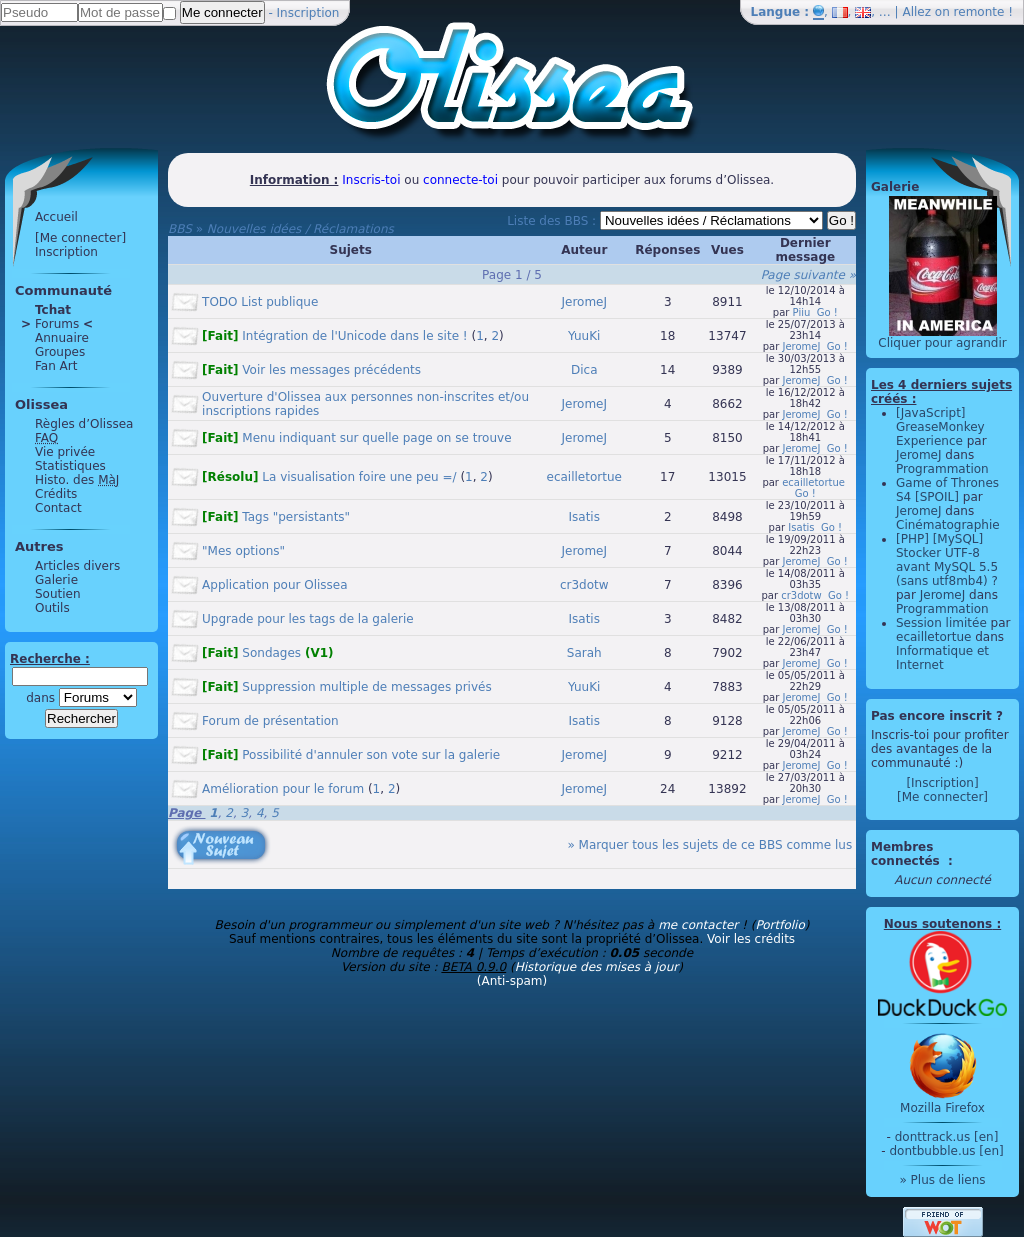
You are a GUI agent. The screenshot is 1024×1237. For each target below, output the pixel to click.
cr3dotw (584, 585)
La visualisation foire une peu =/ (329, 477)
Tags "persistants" (276, 517)
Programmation (942, 469)
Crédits (56, 494)
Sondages (267, 653)
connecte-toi (460, 180)
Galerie (56, 580)
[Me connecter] (80, 238)
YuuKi (584, 336)
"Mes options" (243, 551)
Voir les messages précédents (311, 370)
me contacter (698, 925)
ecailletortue (584, 477)
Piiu (802, 312)
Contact (58, 508)
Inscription (308, 13)
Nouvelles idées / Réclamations (300, 229)
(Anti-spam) (512, 981)
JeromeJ (584, 302)
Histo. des (77, 480)
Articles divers (77, 566)
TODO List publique (260, 302)
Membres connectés (907, 854)
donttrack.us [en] (947, 1137)
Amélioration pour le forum (283, 789)
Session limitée (941, 623)
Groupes (60, 352)
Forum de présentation (270, 721)
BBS (180, 229)
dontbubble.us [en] (946, 1151)
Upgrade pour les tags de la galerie (308, 619)
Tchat (53, 310)
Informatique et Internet (942, 658)
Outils (52, 608)
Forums (57, 324)
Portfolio (779, 925)
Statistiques (70, 466)
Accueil (56, 217)
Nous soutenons (938, 924)
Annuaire (62, 338)
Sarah (584, 653)
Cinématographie (948, 525)
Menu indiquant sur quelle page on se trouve (356, 438)
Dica (584, 370)
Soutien (58, 594)
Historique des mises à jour (597, 967)
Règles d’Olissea (84, 424)
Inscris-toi (371, 180)
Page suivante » (808, 275)
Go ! (827, 312)
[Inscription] (942, 783)
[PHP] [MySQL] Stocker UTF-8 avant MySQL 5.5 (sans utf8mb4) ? (947, 560)
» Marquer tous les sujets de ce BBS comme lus (709, 845)
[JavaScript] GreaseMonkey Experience (940, 427)
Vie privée (65, 452)
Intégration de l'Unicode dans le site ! (335, 336)
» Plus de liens (942, 1180)
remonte (979, 12)
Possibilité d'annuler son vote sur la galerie (351, 755)
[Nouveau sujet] (219, 831)
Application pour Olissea (275, 585)
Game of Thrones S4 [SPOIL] (947, 490)
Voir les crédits (751, 939)
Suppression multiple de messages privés (347, 687)
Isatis (584, 517)
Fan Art (56, 366)
